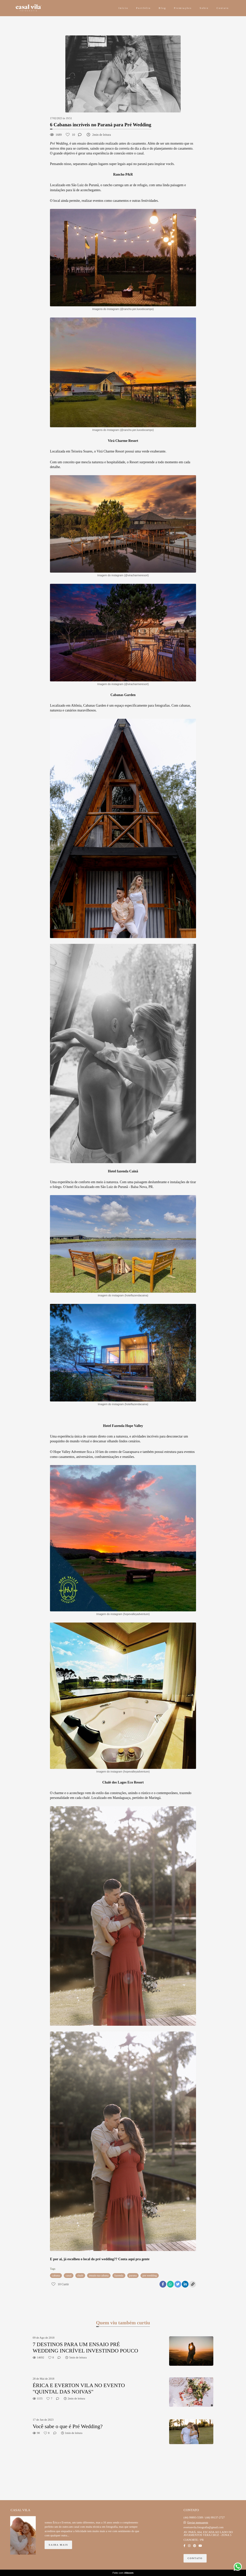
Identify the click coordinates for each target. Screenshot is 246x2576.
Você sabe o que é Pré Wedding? (68, 2426)
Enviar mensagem (197, 2522)
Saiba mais (58, 2544)
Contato (223, 8)
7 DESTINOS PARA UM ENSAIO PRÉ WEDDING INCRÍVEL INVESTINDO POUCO (85, 2347)
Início (123, 8)
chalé (80, 2275)
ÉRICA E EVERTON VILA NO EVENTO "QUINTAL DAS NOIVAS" (79, 2388)
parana (133, 2275)
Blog (162, 8)
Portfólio (143, 8)
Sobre (204, 8)
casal (68, 2275)
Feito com (122, 2572)
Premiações (183, 8)
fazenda (118, 2275)
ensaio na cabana (99, 2275)
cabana (56, 2275)
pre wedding (149, 2275)
